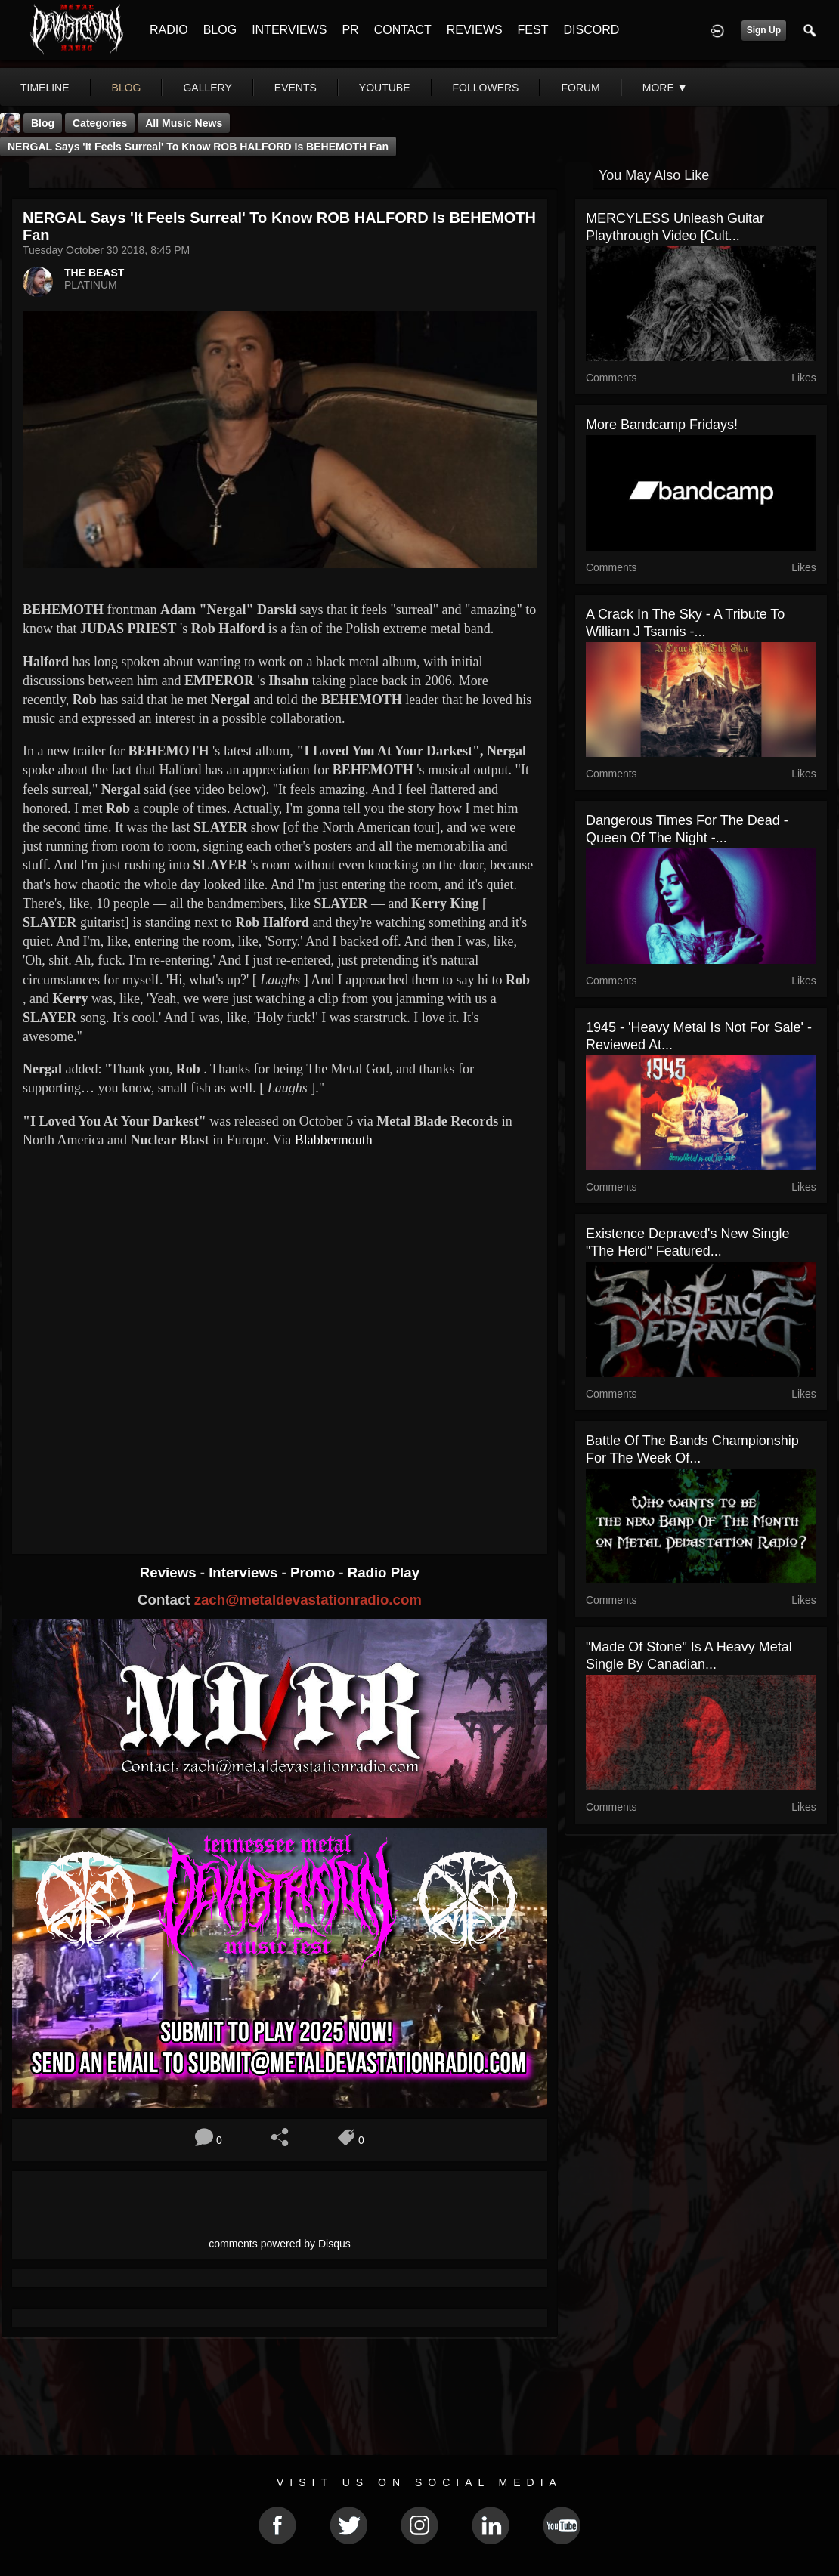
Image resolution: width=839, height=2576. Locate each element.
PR (350, 29)
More (665, 88)
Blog (42, 123)
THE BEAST (94, 273)
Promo (314, 1572)
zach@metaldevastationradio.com (308, 1600)
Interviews (245, 1572)
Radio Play (384, 1572)
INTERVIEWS (289, 29)
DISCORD (591, 29)
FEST (533, 29)
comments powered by (280, 2244)
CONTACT (403, 29)
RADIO (169, 29)
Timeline (45, 88)
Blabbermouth (334, 1139)
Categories (100, 123)
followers (486, 88)
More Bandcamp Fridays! (662, 424)
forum (580, 88)
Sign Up (764, 30)
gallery (207, 88)
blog (126, 88)
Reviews (170, 1572)
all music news (183, 123)
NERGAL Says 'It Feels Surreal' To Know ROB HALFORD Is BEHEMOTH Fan (198, 147)
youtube (384, 88)
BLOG (220, 29)
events (295, 88)
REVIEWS (475, 29)
